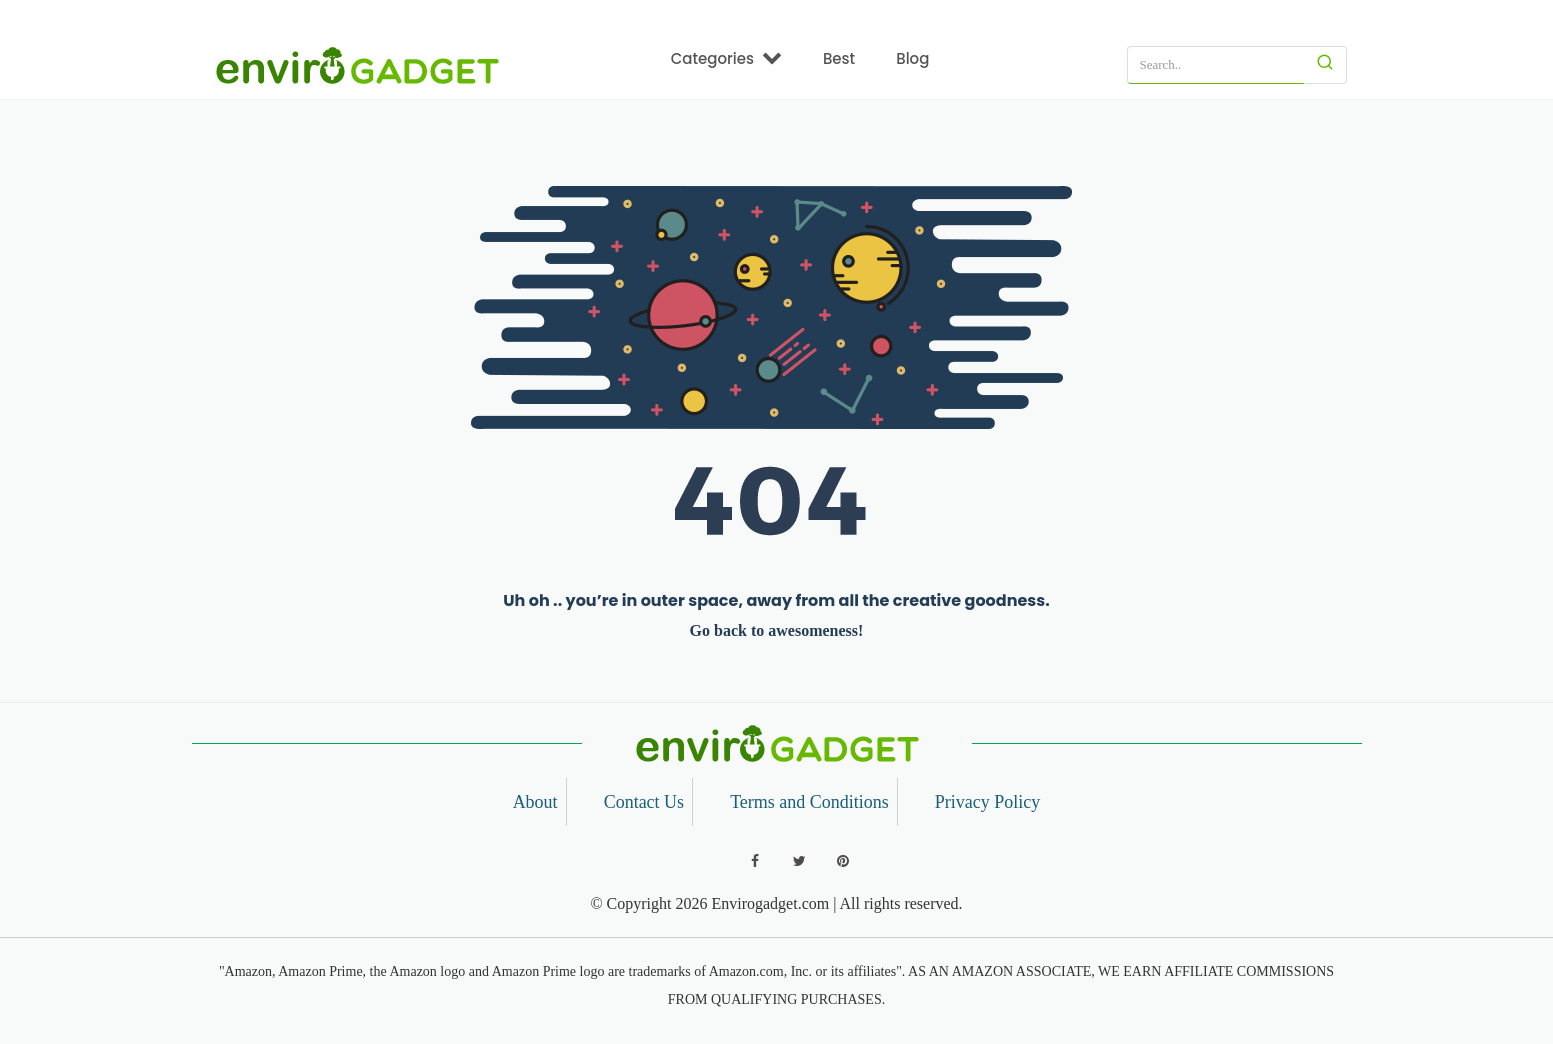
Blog (912, 58)
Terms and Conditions (809, 802)
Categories (726, 58)
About (535, 802)
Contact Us (644, 802)
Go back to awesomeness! (777, 630)
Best (839, 58)
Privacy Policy (988, 802)
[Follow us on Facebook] (755, 861)
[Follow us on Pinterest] (843, 861)
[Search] (1325, 65)
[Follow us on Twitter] (799, 861)
